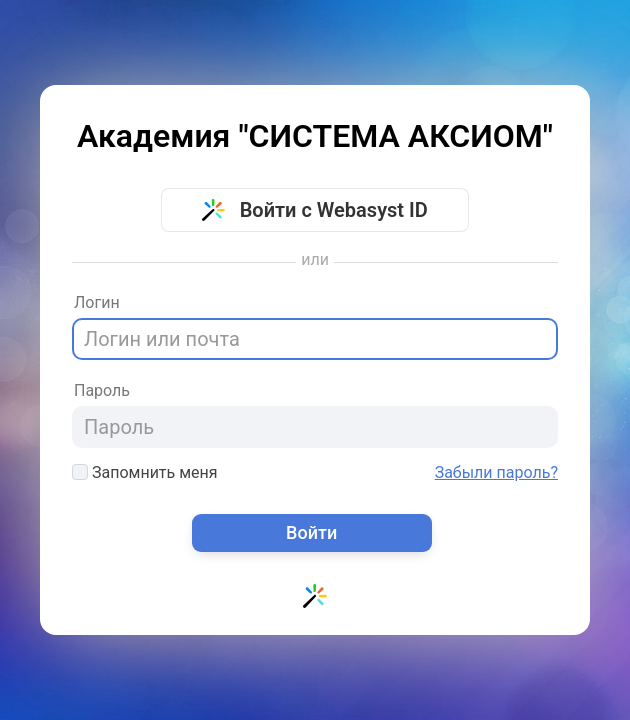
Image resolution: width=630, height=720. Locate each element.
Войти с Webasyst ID (315, 210)
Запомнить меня (145, 472)
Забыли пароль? (496, 473)
